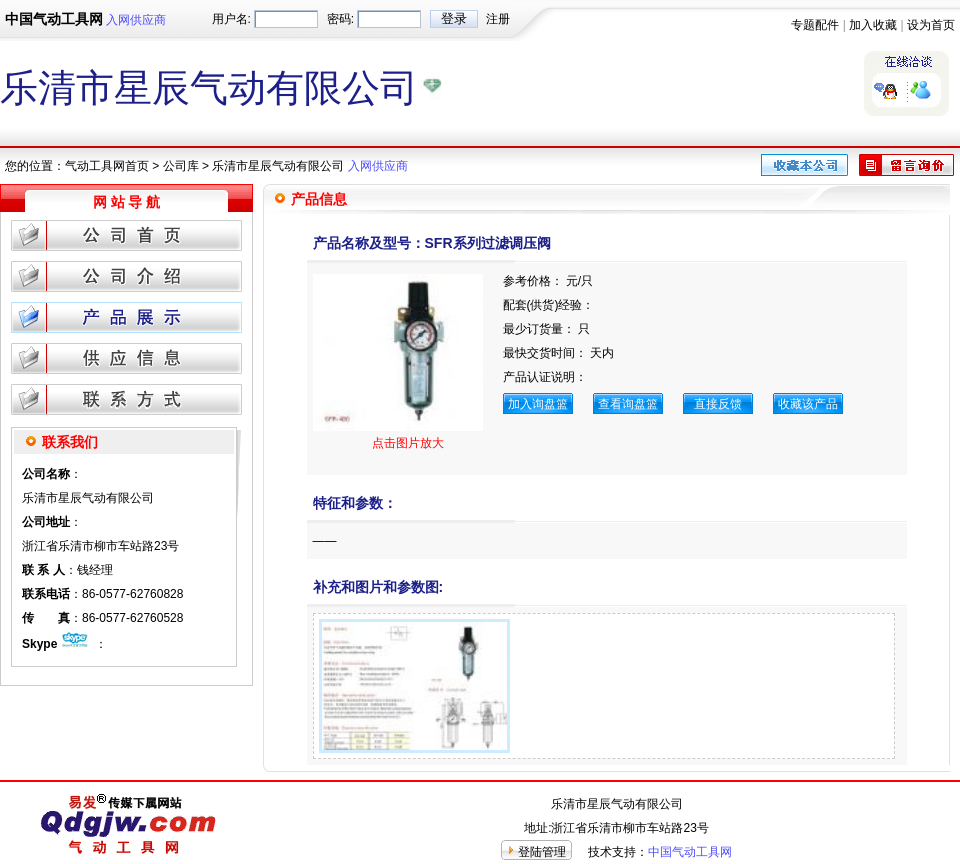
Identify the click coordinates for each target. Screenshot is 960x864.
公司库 (181, 166)
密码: (340, 19)
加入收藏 (873, 25)
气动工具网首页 (107, 166)
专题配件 (815, 25)
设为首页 (931, 25)
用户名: (231, 19)
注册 (498, 19)
